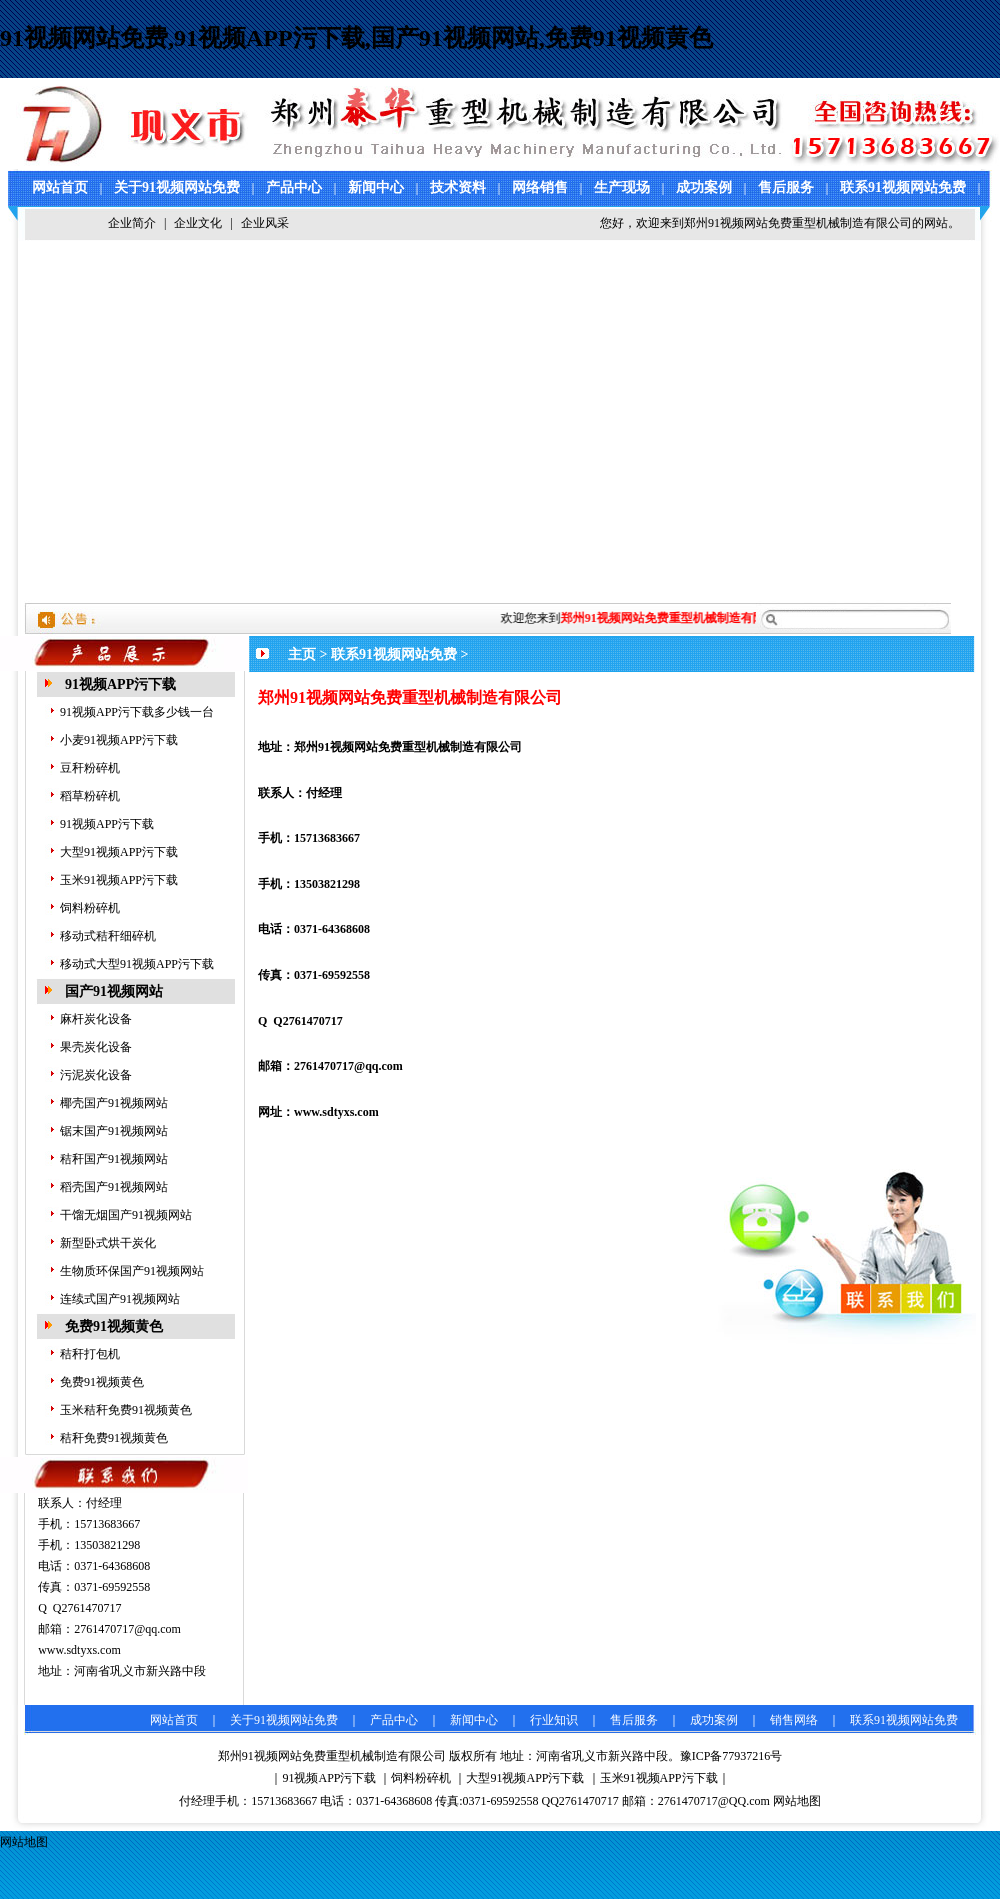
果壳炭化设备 (96, 1047)
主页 (302, 654)
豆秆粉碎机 (90, 768)
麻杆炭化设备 (96, 1019)
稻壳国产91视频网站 (114, 1187)
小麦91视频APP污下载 (119, 740)
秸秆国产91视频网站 (114, 1159)
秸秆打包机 (90, 1354)
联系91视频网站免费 (903, 187)
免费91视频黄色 (114, 1326)
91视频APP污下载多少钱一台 (137, 712)
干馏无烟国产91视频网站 (126, 1215)
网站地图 (797, 1801)
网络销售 (540, 187)
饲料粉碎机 (90, 908)
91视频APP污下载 (120, 684)
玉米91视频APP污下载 (119, 880)
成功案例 (704, 187)
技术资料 (458, 187)
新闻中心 (376, 187)
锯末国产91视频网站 (114, 1131)
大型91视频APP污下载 (119, 852)
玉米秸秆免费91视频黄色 (126, 1410)
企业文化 (198, 223)
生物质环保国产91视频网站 (132, 1271)
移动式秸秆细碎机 (108, 936)
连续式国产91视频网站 (120, 1299)
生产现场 (622, 187)
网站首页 (60, 187)
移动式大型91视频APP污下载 (137, 964)
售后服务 (786, 187)
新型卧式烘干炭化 (108, 1243)
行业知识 (554, 1720)
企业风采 (265, 223)
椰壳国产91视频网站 (114, 1103)
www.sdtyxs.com (79, 1650)
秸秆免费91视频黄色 (114, 1438)
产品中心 (294, 187)
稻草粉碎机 (90, 796)
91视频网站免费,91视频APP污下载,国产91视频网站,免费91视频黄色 (356, 38)
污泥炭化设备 (96, 1075)
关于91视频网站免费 (177, 187)
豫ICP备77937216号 (731, 1756)
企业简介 (132, 223)
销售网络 (794, 1720)
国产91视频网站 (114, 991)
